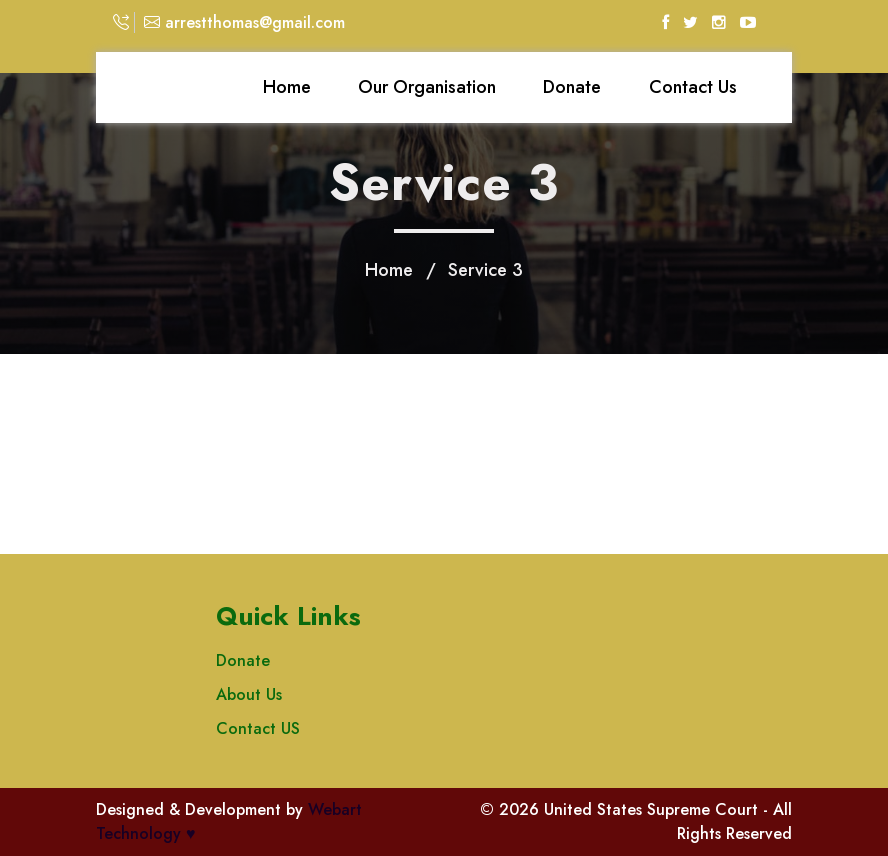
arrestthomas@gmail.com (244, 22)
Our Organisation (427, 87)
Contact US (258, 728)
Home (287, 87)
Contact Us (693, 87)
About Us (249, 694)
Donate (572, 87)
